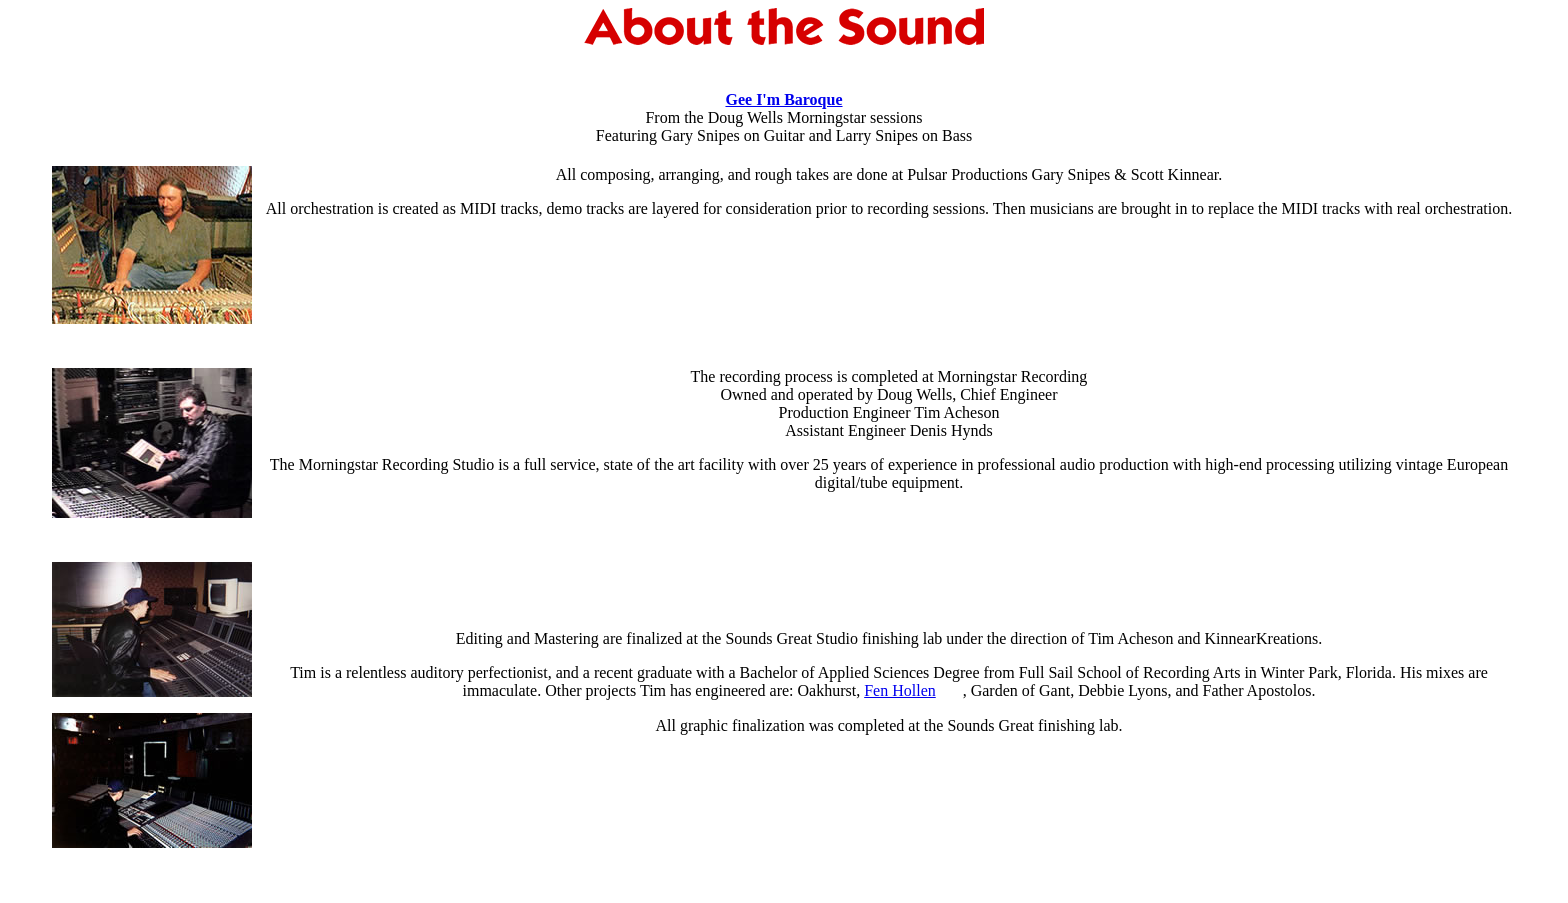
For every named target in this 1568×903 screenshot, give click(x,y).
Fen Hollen (900, 690)
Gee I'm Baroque (783, 99)
